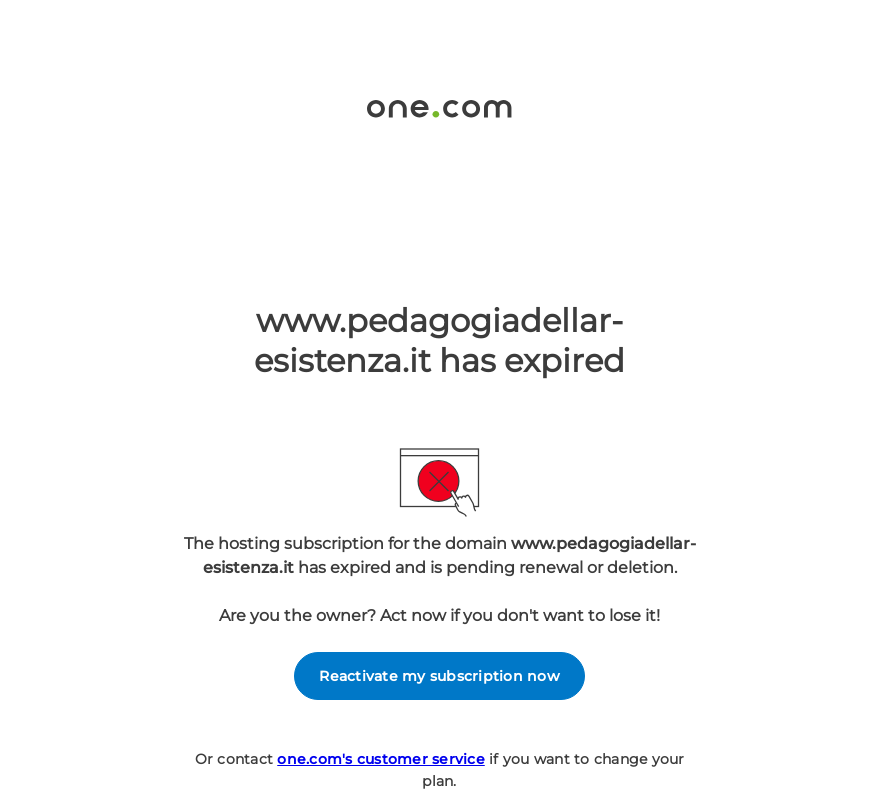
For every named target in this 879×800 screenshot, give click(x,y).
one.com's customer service (381, 759)
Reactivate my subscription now (439, 676)
